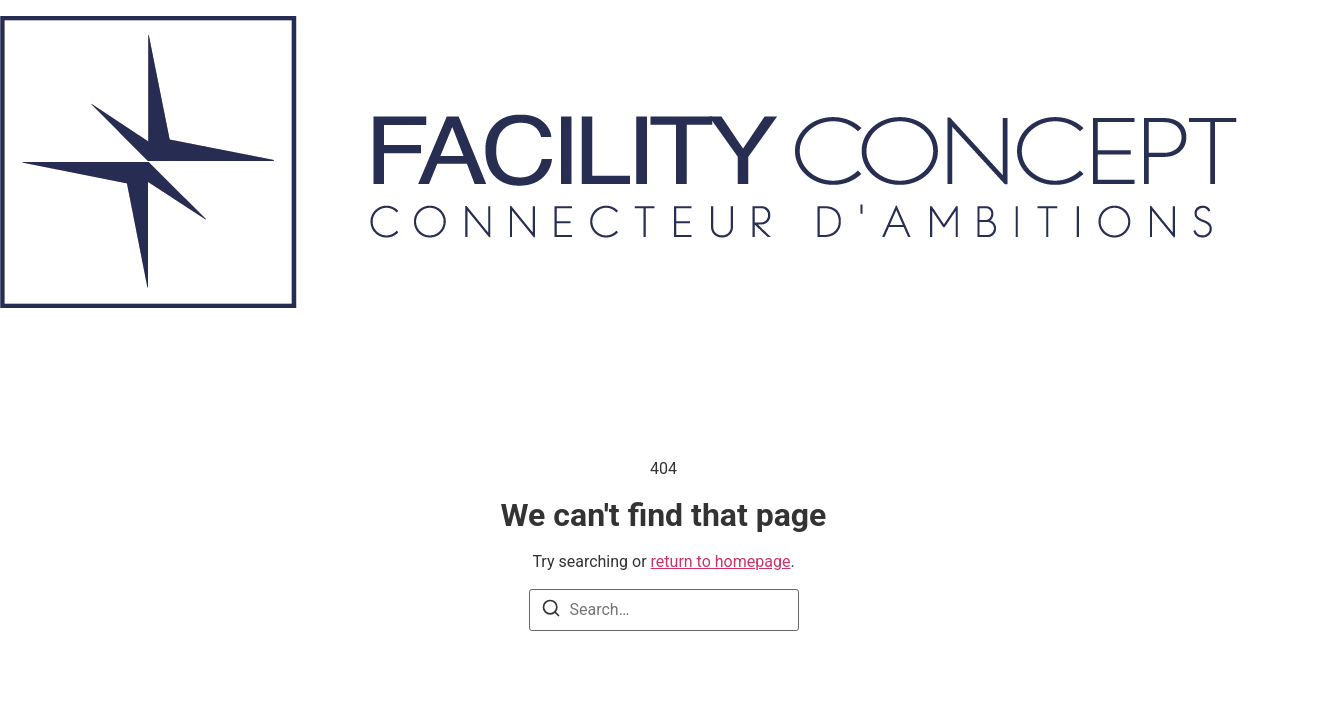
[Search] (551, 611)
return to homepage (721, 561)
